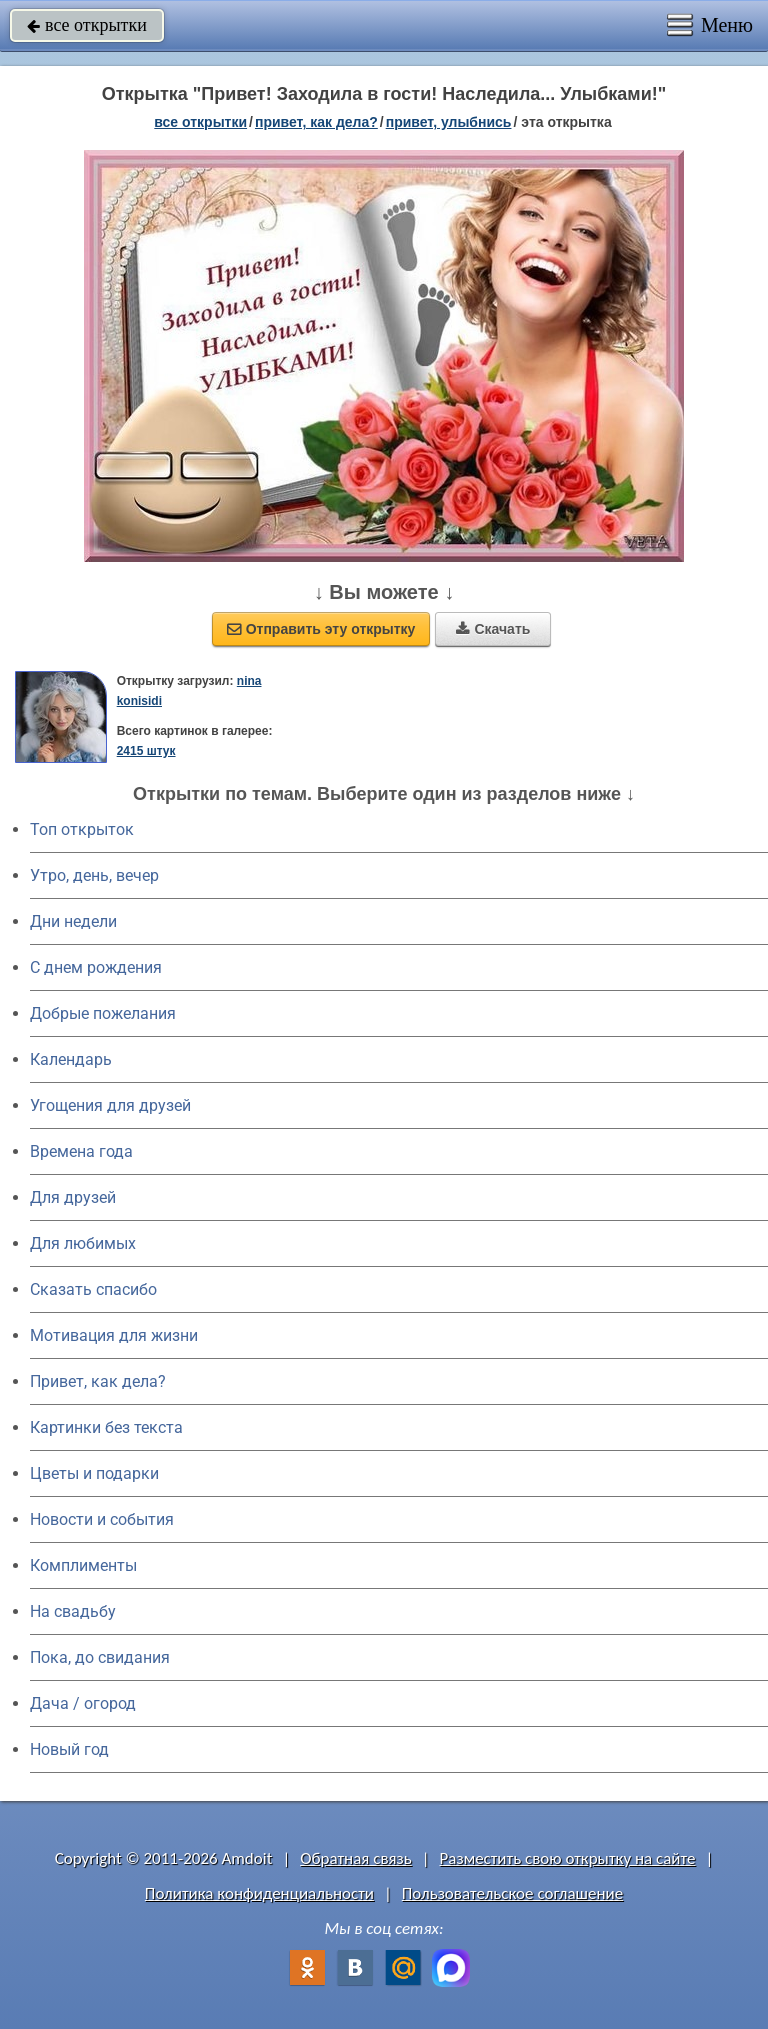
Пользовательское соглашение (512, 1893)
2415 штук (146, 751)
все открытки (87, 25)
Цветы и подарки (94, 1473)
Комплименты (83, 1565)
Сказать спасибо (93, 1289)
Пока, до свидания (100, 1657)
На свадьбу (73, 1611)
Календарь (71, 1059)
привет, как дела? (316, 122)
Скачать (493, 629)
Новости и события (102, 1519)
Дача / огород (83, 1703)
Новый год (69, 1749)
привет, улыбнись (449, 122)
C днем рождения (96, 967)
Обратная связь (356, 1858)
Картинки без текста (106, 1427)
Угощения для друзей (110, 1105)
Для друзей (73, 1197)
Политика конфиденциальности (259, 1893)
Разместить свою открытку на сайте (568, 1858)
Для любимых (83, 1243)
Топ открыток (82, 829)
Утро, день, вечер (94, 875)
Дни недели (73, 921)
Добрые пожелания (103, 1013)
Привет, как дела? (98, 1381)
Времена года (81, 1151)
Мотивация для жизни (114, 1335)
